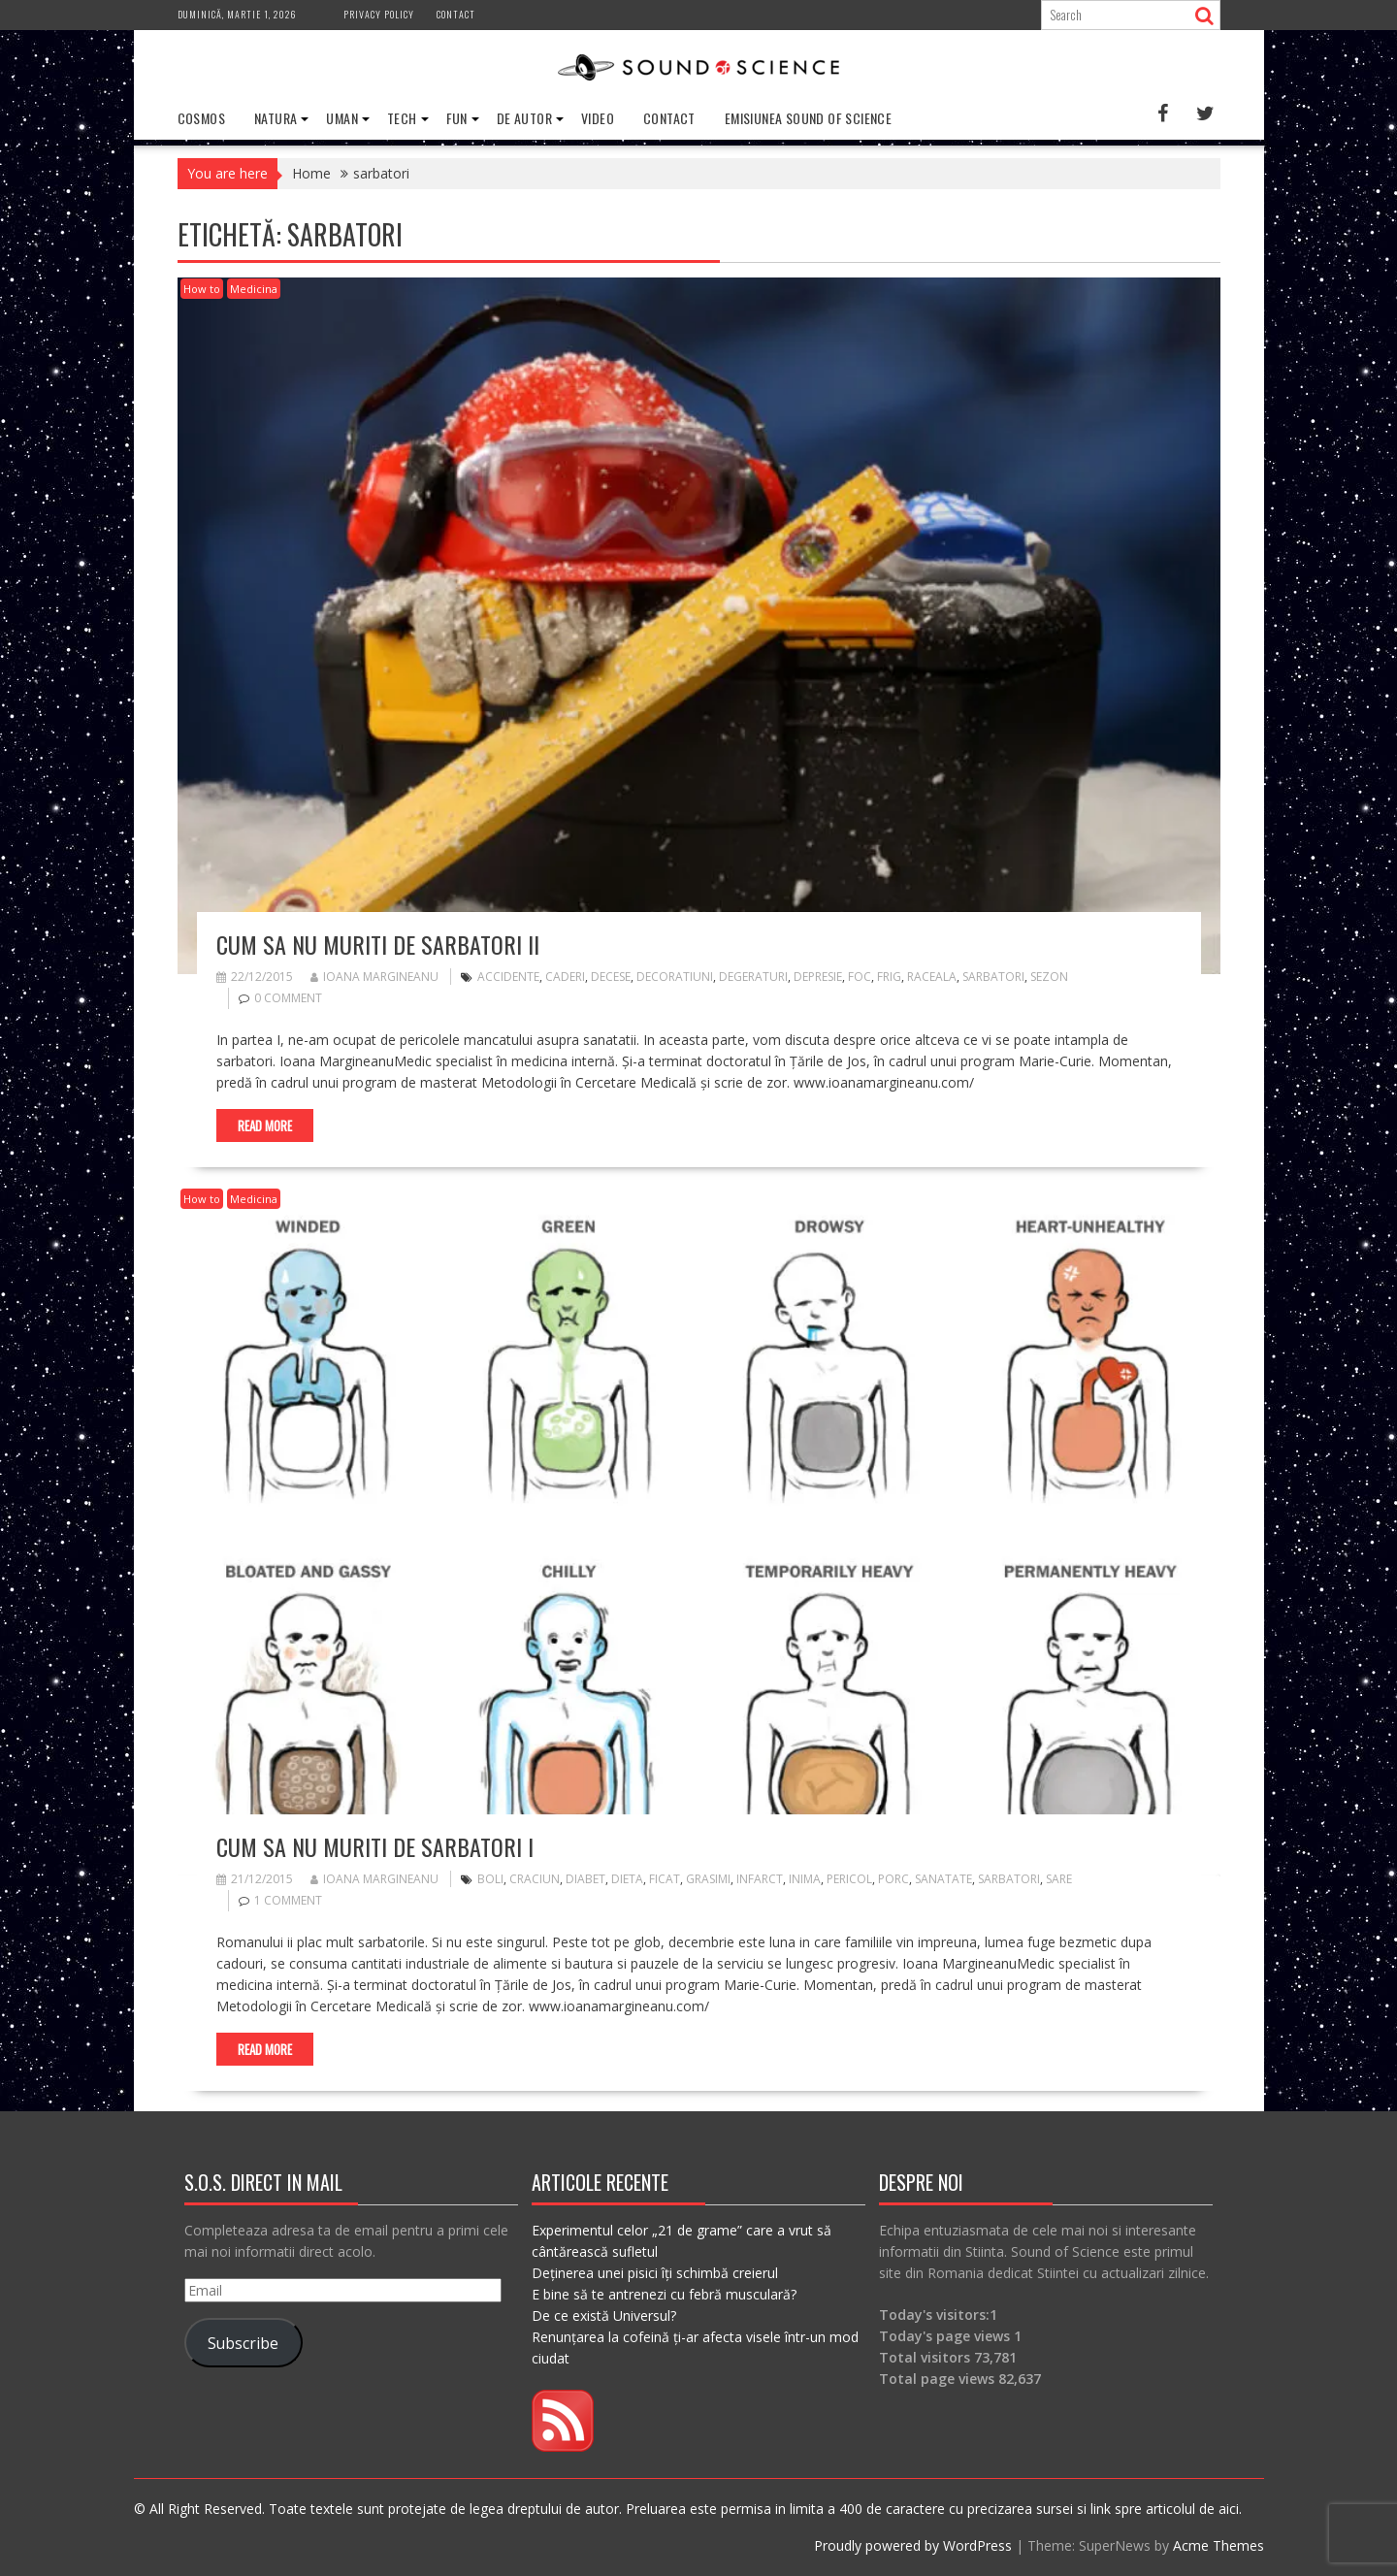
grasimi (708, 1879)
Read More (265, 1125)
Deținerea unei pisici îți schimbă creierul (655, 2273)
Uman (342, 118)
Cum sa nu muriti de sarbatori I (375, 1846)
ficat (664, 1879)
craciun (534, 1879)
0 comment (288, 998)
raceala (932, 976)
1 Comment (288, 1900)
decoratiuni (674, 976)
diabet (585, 1879)
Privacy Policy (378, 14)
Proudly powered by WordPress (913, 2545)
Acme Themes (1218, 2545)
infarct (759, 1879)
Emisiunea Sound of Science (808, 118)
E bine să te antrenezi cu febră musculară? (664, 2294)
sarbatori (993, 976)
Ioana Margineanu (374, 976)
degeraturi (753, 976)
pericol (849, 1879)
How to (201, 288)
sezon (1049, 976)
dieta (627, 1879)
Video (597, 118)
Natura (275, 118)
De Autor (524, 118)
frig (889, 976)
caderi (565, 976)
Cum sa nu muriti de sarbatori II (377, 944)
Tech (402, 118)
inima (805, 1879)
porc (893, 1879)
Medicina (253, 288)
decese (611, 976)
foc (859, 976)
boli (490, 1879)
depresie (818, 976)
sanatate (943, 1879)
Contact (456, 14)
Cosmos (201, 118)
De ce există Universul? (604, 2315)
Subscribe (243, 2343)
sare (1059, 1879)
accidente (508, 976)
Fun (457, 118)
